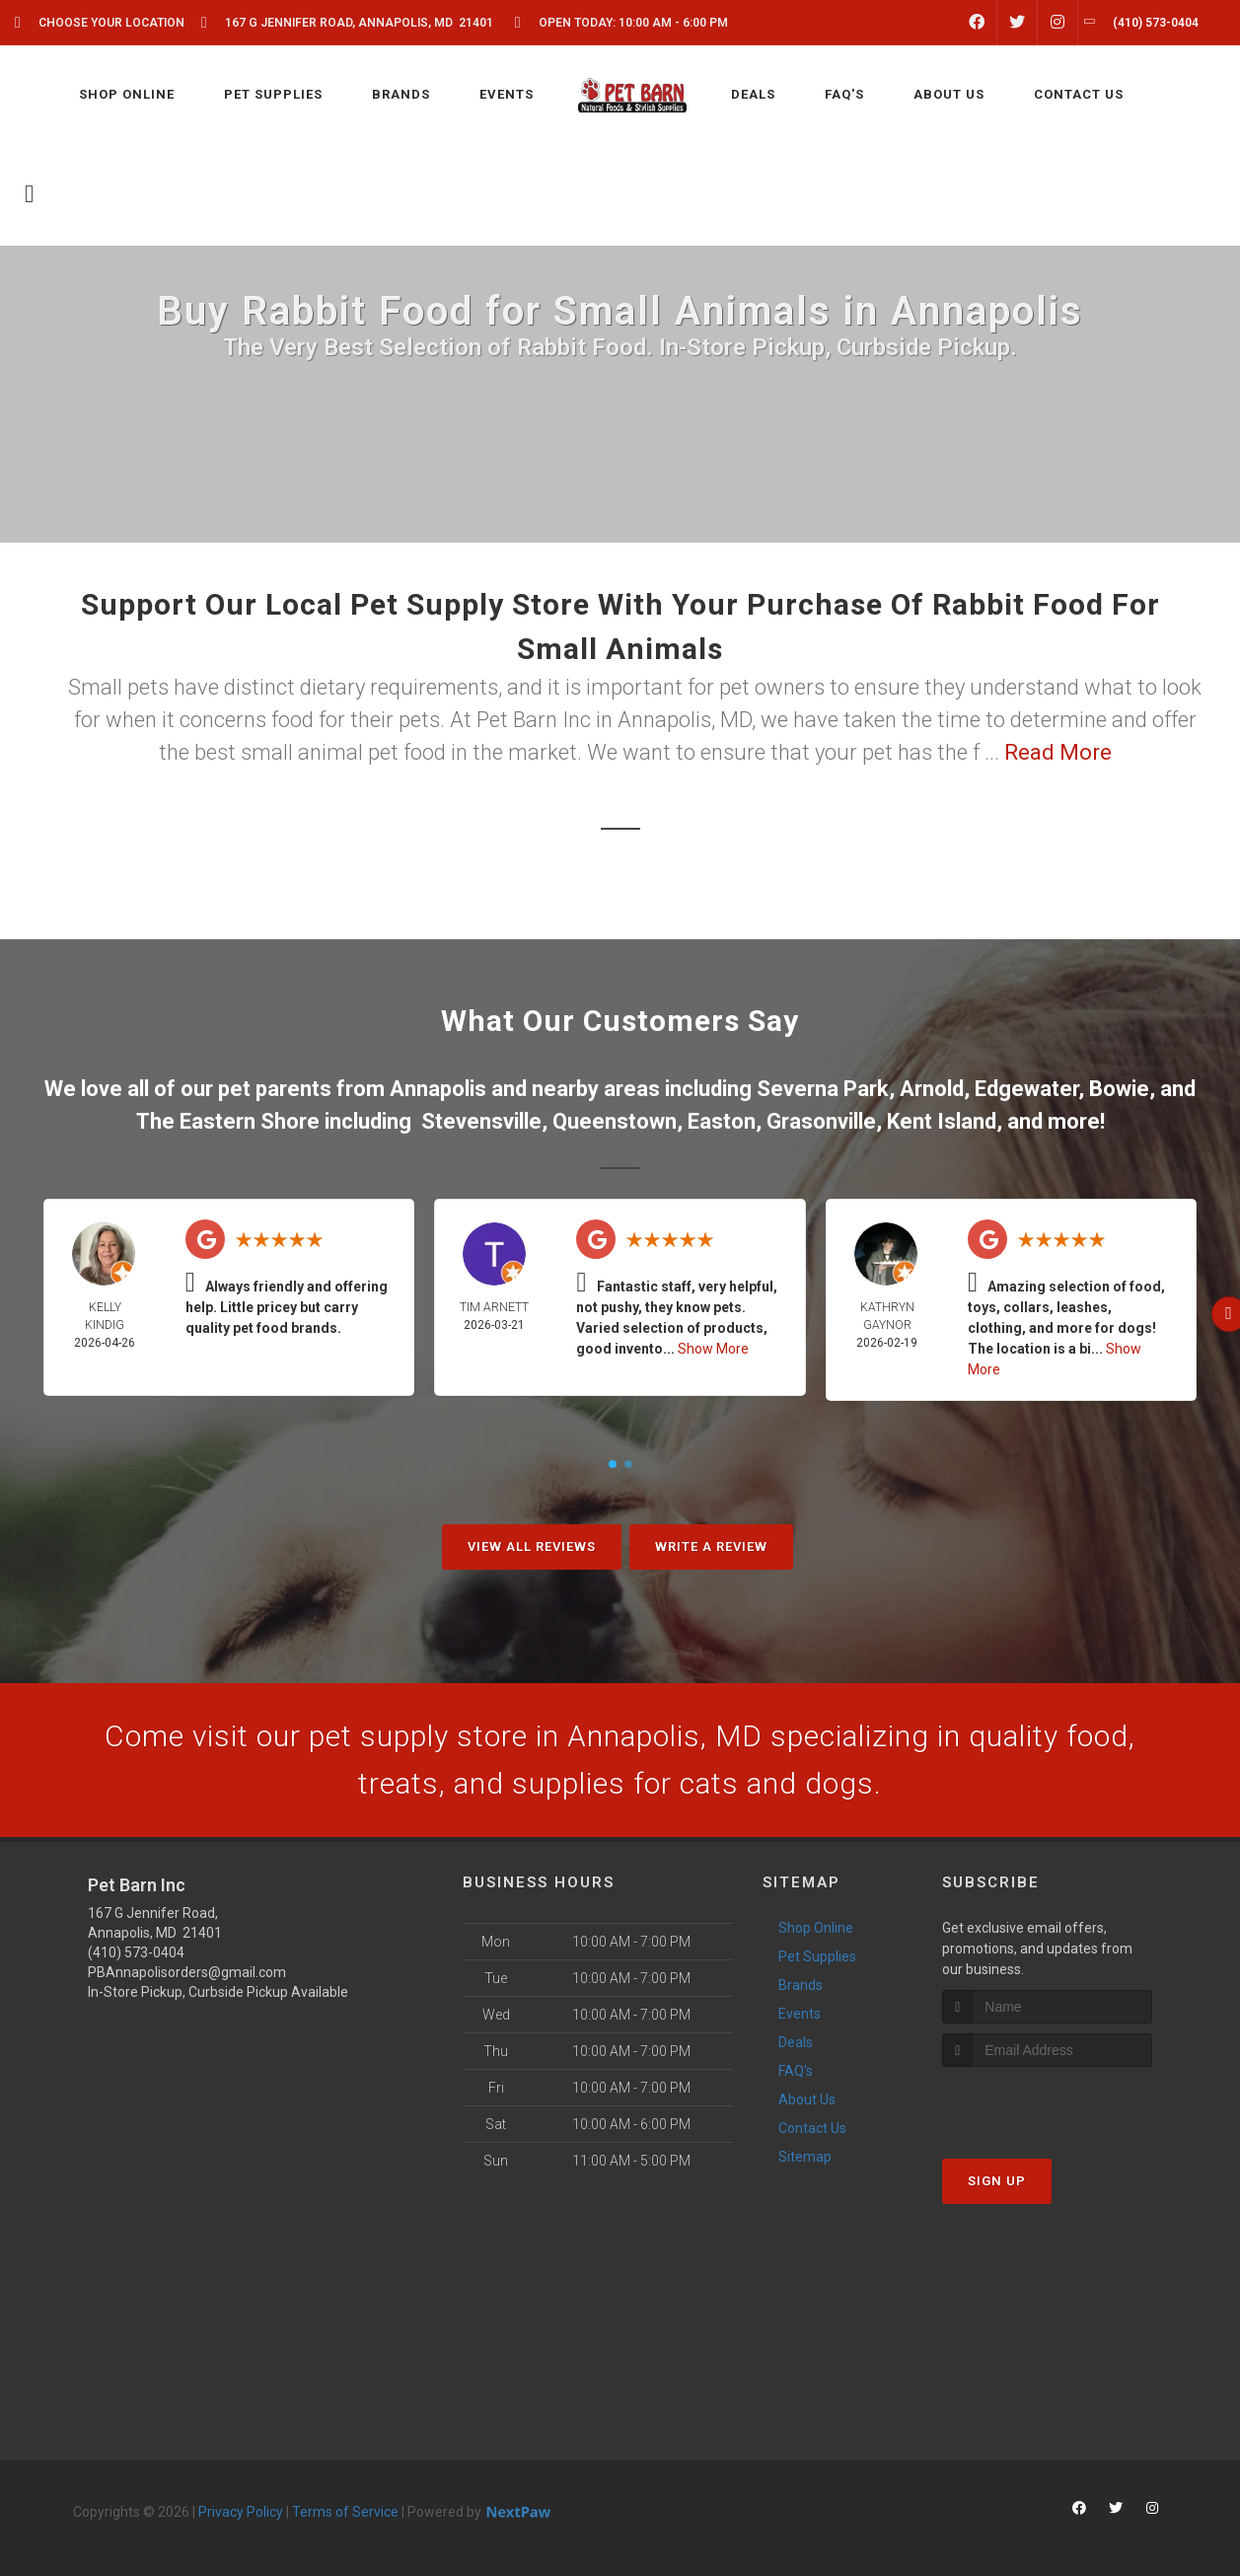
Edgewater (1026, 1088)
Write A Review (711, 1546)
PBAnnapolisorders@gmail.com (187, 1972)
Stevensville (481, 1121)
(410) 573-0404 (136, 1952)
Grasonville (821, 1121)
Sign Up (997, 2180)
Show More (713, 1349)
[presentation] (1047, 2104)
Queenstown (614, 1121)
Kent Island (941, 1121)
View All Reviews (532, 1546)
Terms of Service (345, 2512)
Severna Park (823, 1088)
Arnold (932, 1088)
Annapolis (438, 1088)
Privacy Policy (240, 2512)
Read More (1058, 752)
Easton (722, 1121)
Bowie (1119, 1088)
